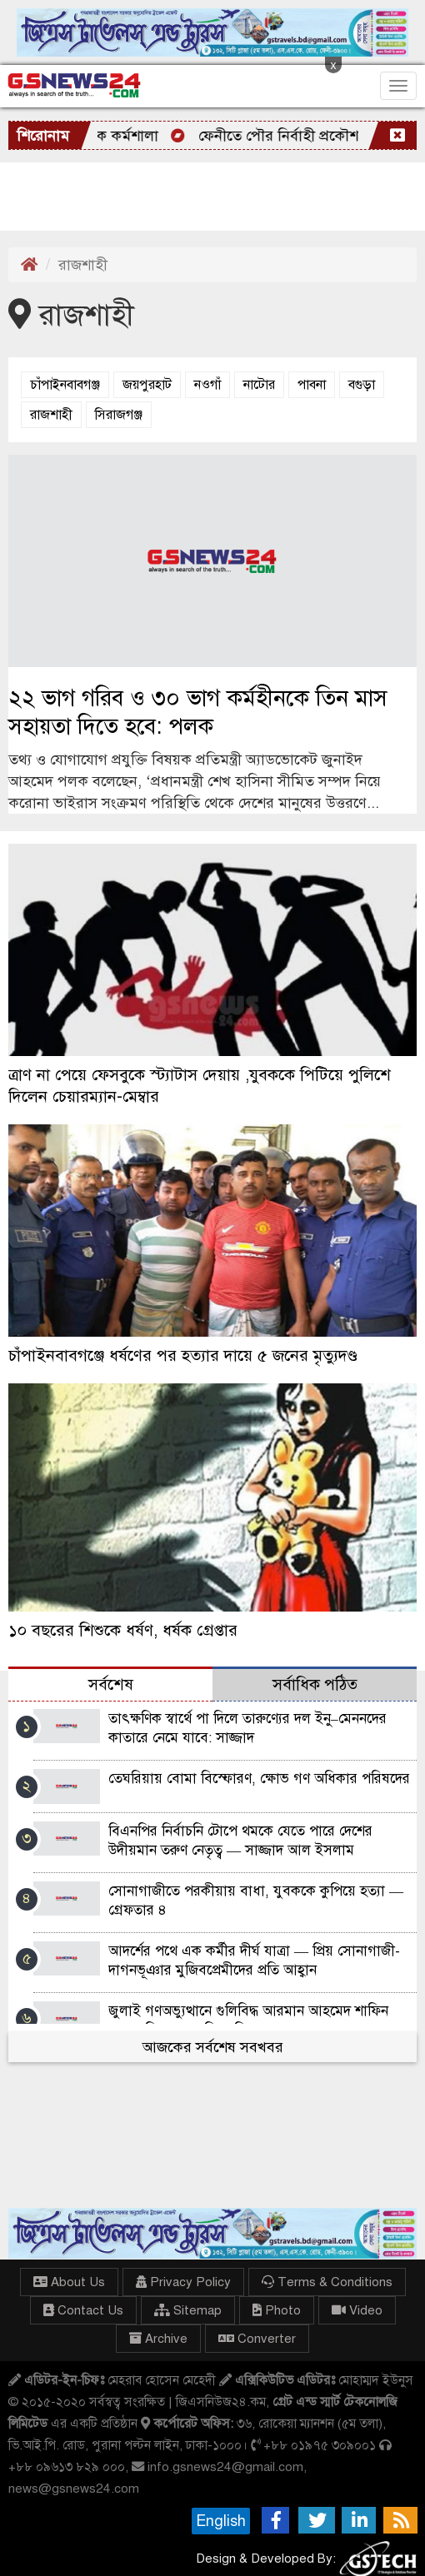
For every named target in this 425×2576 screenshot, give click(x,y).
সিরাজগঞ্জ (118, 414)
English (221, 2521)
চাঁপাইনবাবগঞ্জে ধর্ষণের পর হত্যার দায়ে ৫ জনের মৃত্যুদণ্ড (183, 1355)
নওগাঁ (207, 384)
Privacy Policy (183, 2282)
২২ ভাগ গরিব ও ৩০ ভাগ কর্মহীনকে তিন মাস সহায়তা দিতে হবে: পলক (198, 712)
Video (357, 2310)
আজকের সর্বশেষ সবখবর (212, 2047)
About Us (69, 2282)
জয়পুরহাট (147, 384)
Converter (257, 2338)
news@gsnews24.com (73, 2488)
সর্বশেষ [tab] (110, 1684)
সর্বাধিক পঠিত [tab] (315, 1684)
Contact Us (83, 2310)
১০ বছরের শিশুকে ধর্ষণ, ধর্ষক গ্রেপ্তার (123, 1630)
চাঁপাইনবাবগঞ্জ (65, 384)
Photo (276, 2310)
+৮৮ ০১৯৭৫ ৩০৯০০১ (319, 2445)
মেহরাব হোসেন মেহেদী (162, 2380)
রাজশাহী (51, 414)
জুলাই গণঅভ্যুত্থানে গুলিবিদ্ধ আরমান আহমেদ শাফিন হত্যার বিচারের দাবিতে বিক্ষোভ (248, 2020)
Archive (158, 2338)
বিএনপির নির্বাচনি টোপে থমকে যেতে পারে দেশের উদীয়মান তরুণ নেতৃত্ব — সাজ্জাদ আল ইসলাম (240, 1840)
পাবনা (312, 384)
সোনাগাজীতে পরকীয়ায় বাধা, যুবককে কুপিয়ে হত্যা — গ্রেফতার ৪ (255, 1900)
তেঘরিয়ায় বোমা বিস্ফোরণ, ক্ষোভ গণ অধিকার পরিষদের (259, 1778)
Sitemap (188, 2310)
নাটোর (259, 384)
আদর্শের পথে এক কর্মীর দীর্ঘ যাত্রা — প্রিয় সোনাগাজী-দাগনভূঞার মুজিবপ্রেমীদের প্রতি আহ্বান (254, 1960)
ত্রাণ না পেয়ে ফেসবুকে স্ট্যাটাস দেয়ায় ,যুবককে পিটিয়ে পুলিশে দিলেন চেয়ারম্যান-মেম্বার (199, 1085)
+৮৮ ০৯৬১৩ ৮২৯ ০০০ (66, 2466)
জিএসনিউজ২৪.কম (221, 2401)
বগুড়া (361, 384)
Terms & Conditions (327, 2282)
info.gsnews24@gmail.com (225, 2466)
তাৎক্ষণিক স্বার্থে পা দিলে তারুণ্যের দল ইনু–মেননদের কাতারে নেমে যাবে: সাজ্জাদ (247, 1728)
